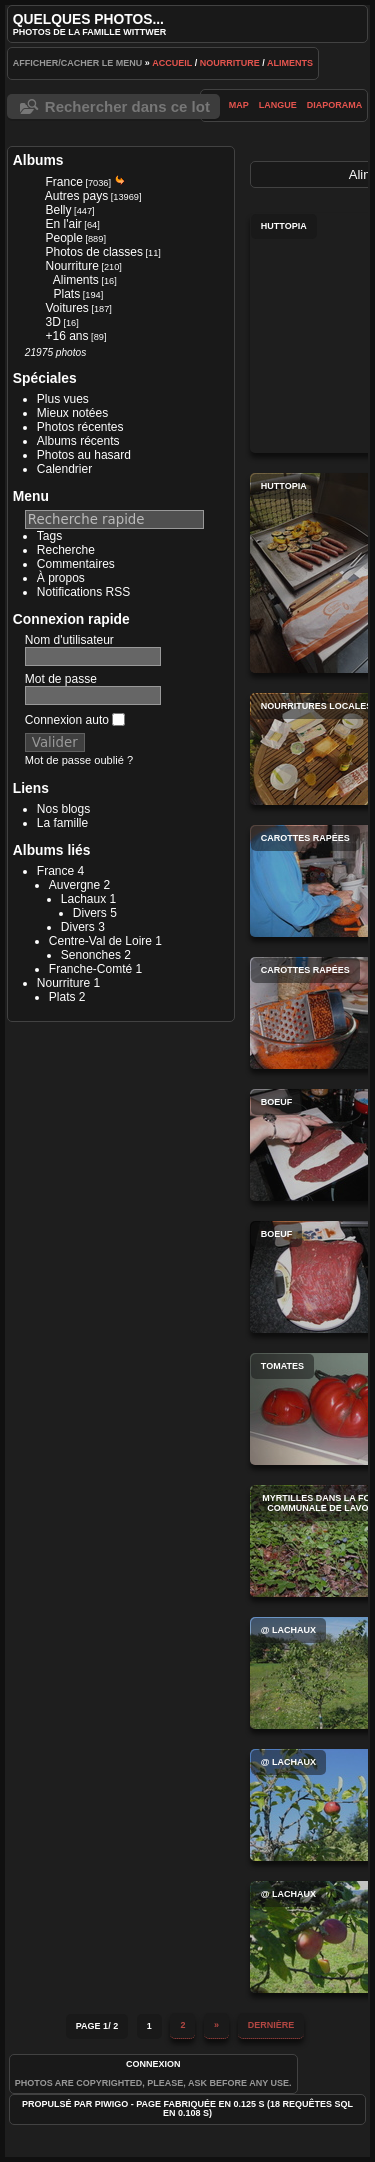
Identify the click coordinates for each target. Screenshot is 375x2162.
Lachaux (83, 899)
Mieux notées (72, 413)
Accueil (172, 63)
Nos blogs (63, 809)
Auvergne (74, 885)
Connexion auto (75, 720)
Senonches (91, 955)
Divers (90, 913)
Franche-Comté (90, 969)
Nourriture (230, 63)
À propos (61, 578)
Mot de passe (61, 679)
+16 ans (67, 336)
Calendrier (64, 469)
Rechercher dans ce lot (127, 106)
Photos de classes (94, 252)
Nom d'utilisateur (69, 640)
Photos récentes (80, 427)
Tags (49, 536)
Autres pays (76, 196)
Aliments (290, 63)
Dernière (271, 2025)
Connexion (153, 2064)
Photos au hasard (84, 455)
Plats (67, 294)
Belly (59, 210)
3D (53, 322)
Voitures (67, 308)
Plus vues (63, 399)
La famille (62, 823)
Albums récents (78, 441)
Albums (38, 160)
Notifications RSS (83, 592)
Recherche (66, 550)
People (64, 238)
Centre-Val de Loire (100, 941)
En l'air (64, 224)
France (64, 182)
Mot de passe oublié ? (79, 760)
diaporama (335, 105)
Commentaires (76, 564)
